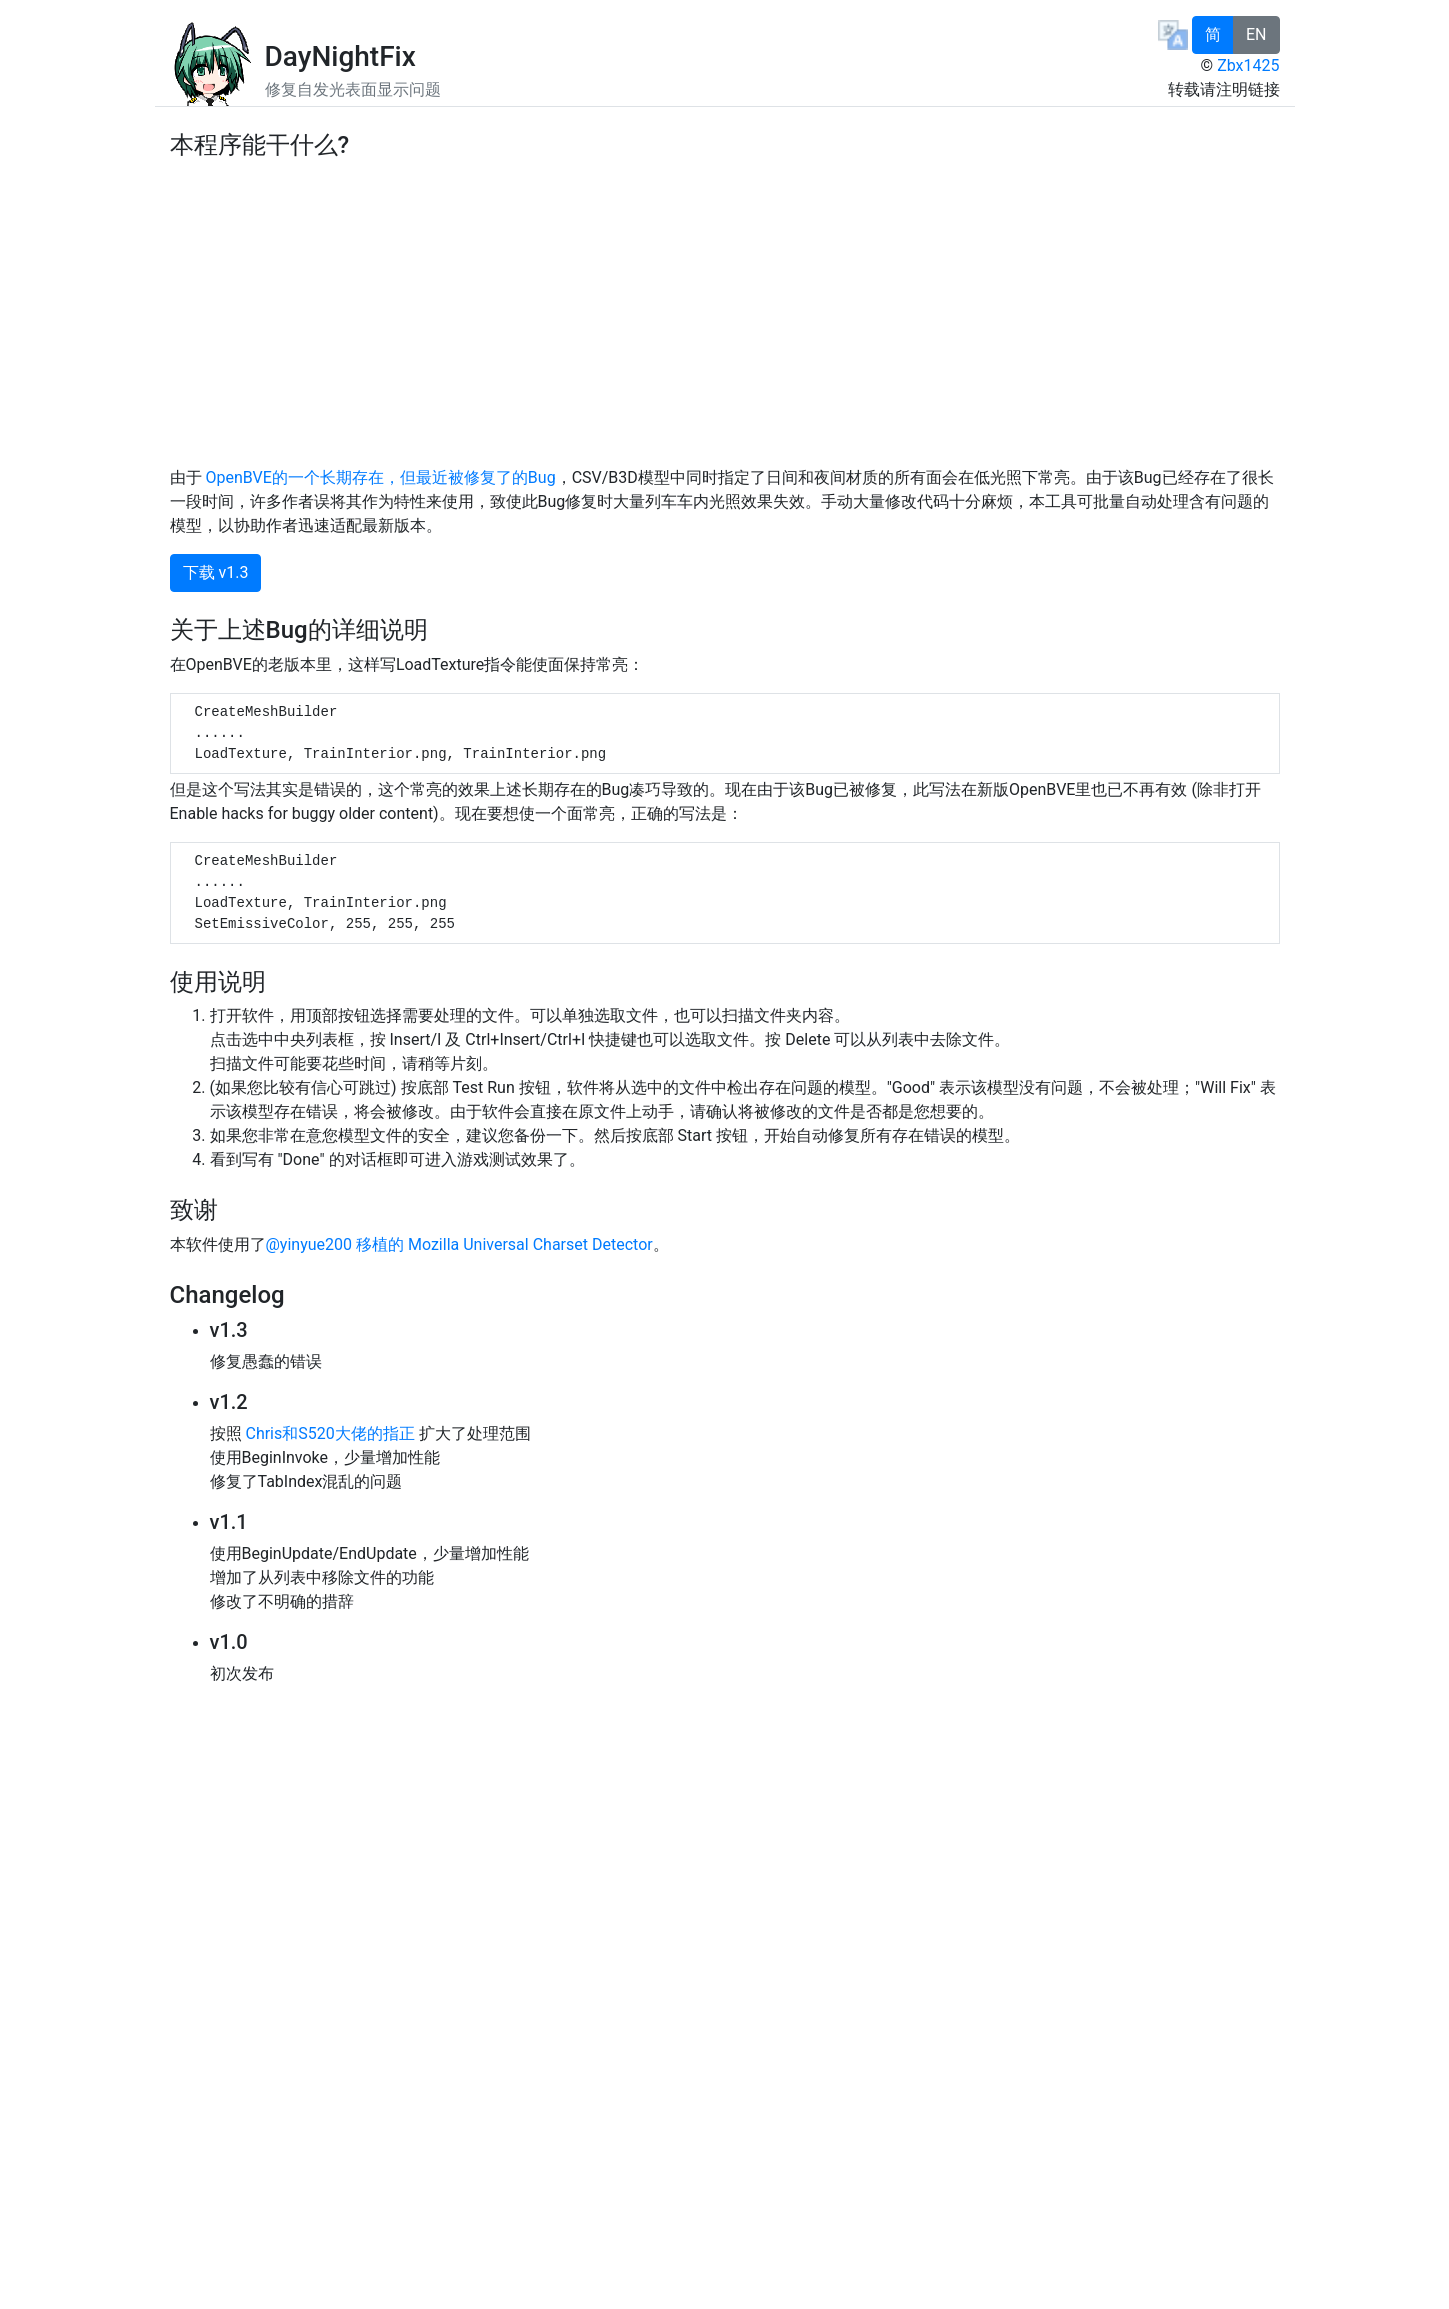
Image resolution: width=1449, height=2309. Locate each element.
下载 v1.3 (216, 572)
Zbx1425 (1248, 65)
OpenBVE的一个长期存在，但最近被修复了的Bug (380, 477)
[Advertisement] (725, 310)
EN (1256, 34)
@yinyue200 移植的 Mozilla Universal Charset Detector (459, 1244)
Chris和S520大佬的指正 (329, 1433)
